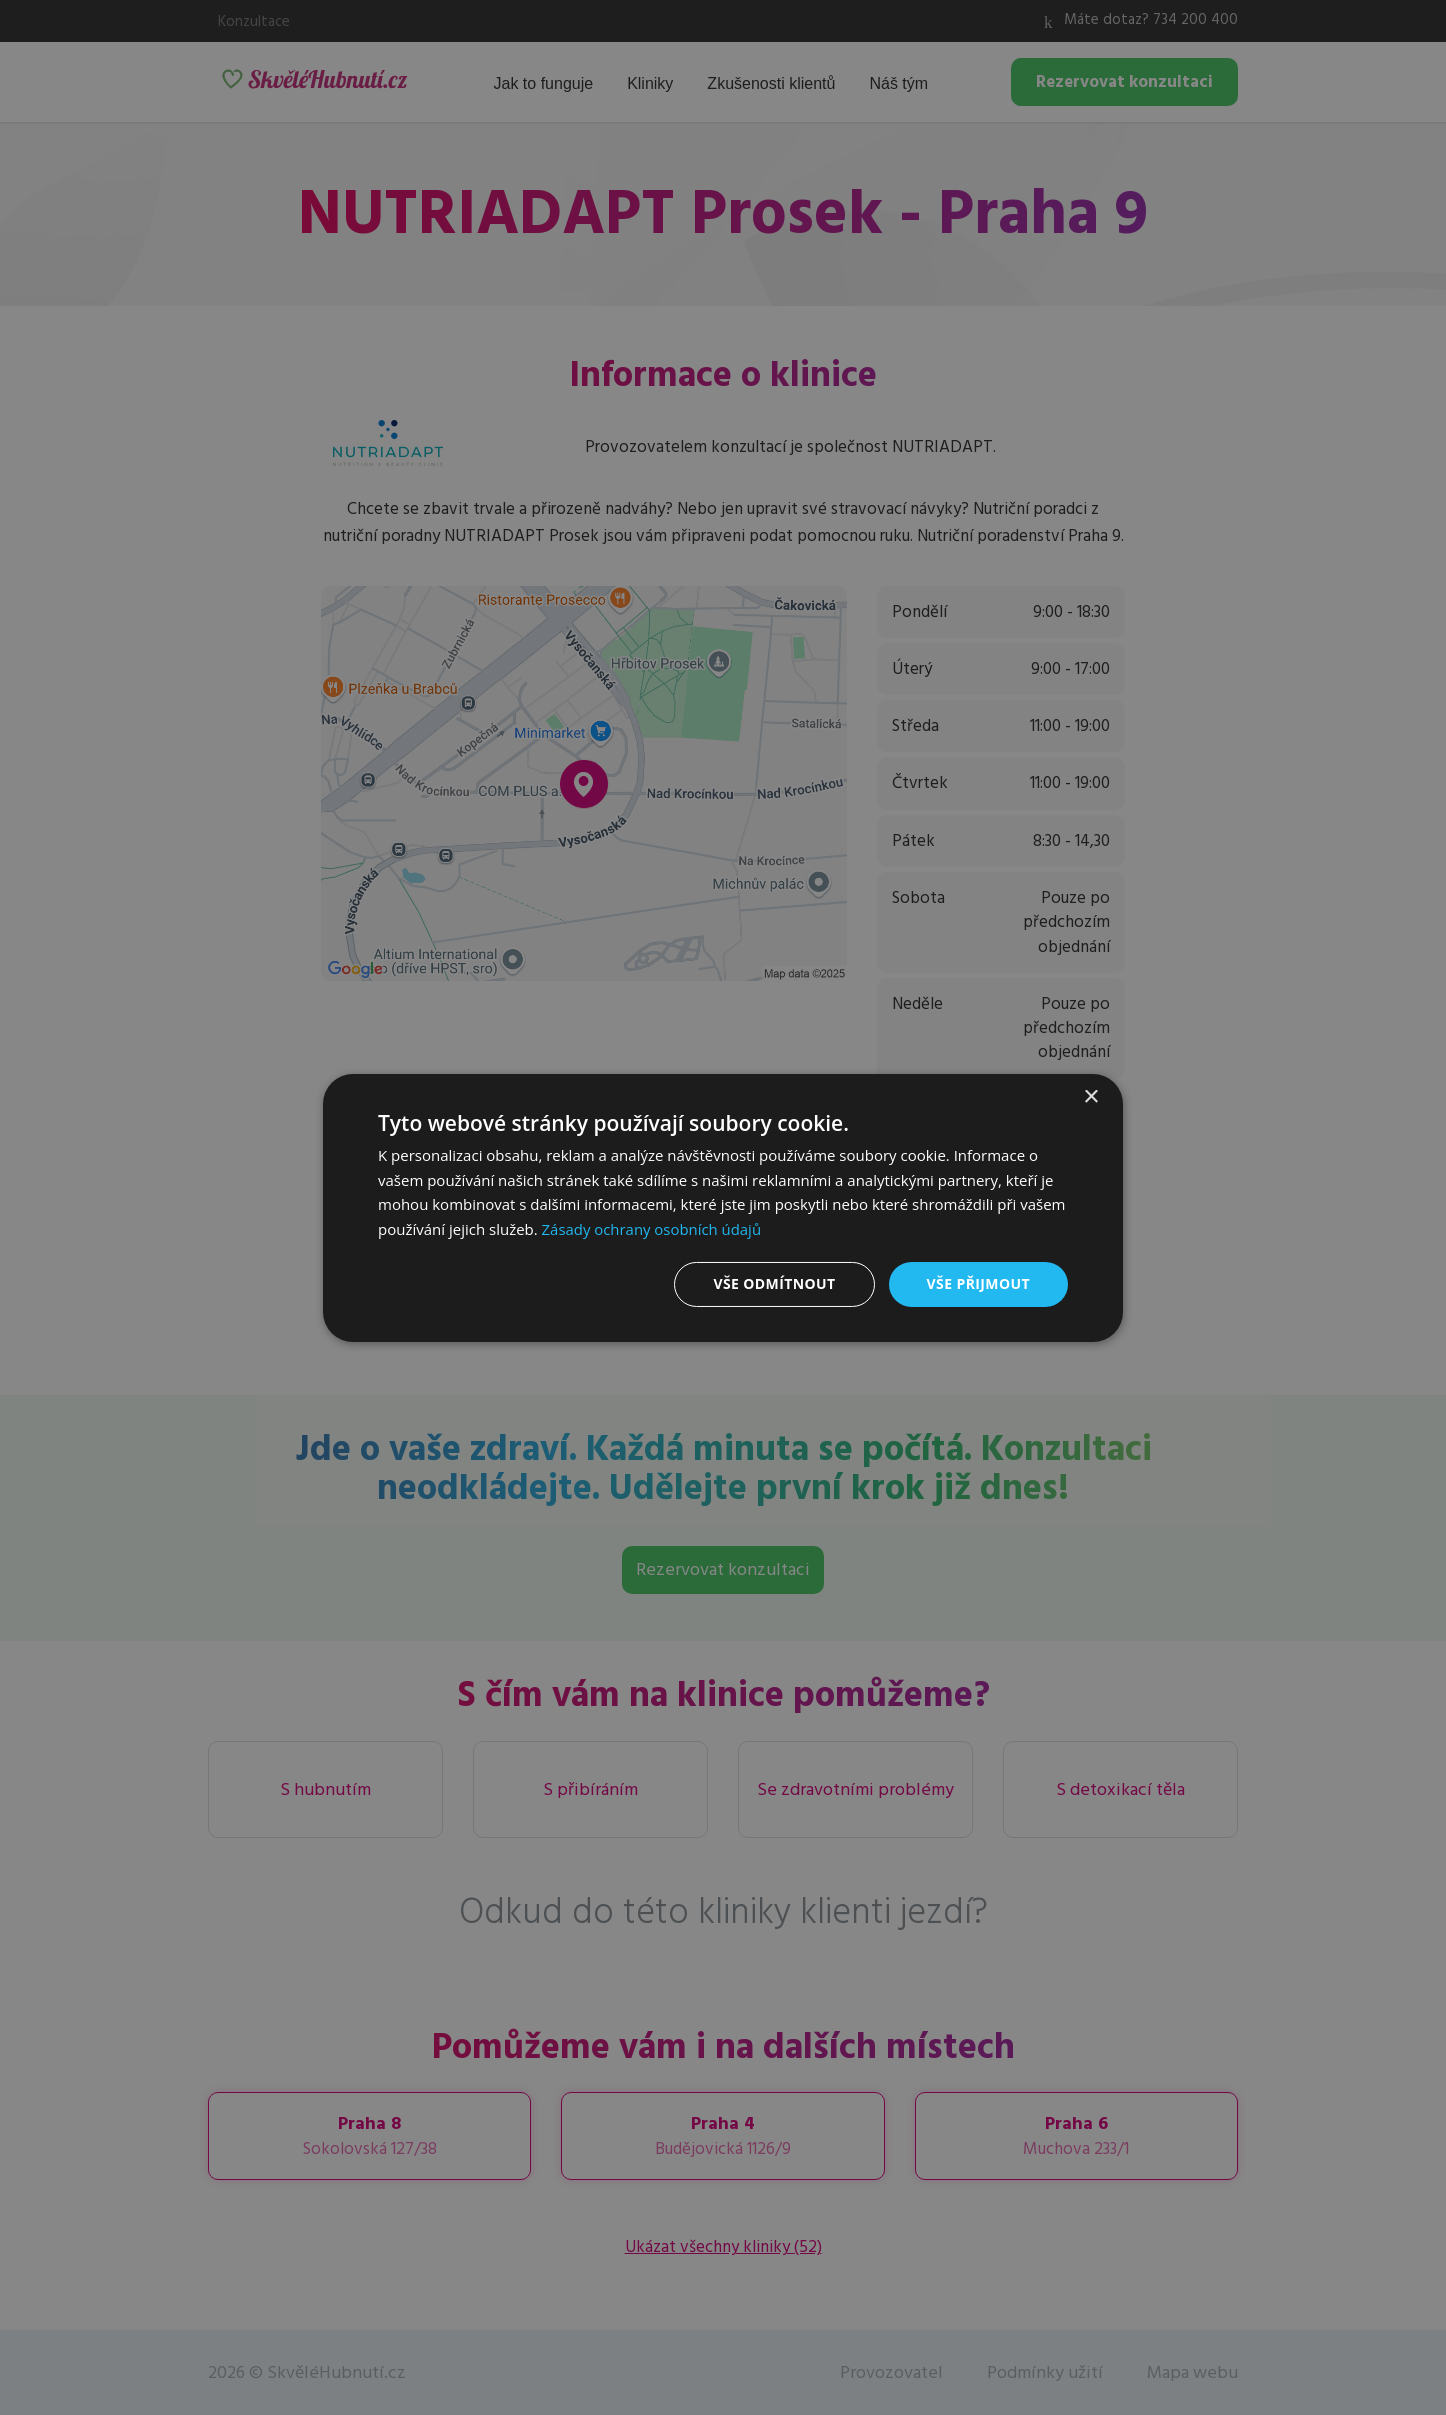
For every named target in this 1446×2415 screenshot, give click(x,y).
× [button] (1090, 1096)
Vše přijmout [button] (978, 1283)
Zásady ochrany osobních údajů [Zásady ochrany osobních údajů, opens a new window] (652, 1229)
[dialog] (723, 1207)
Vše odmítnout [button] (774, 1283)
